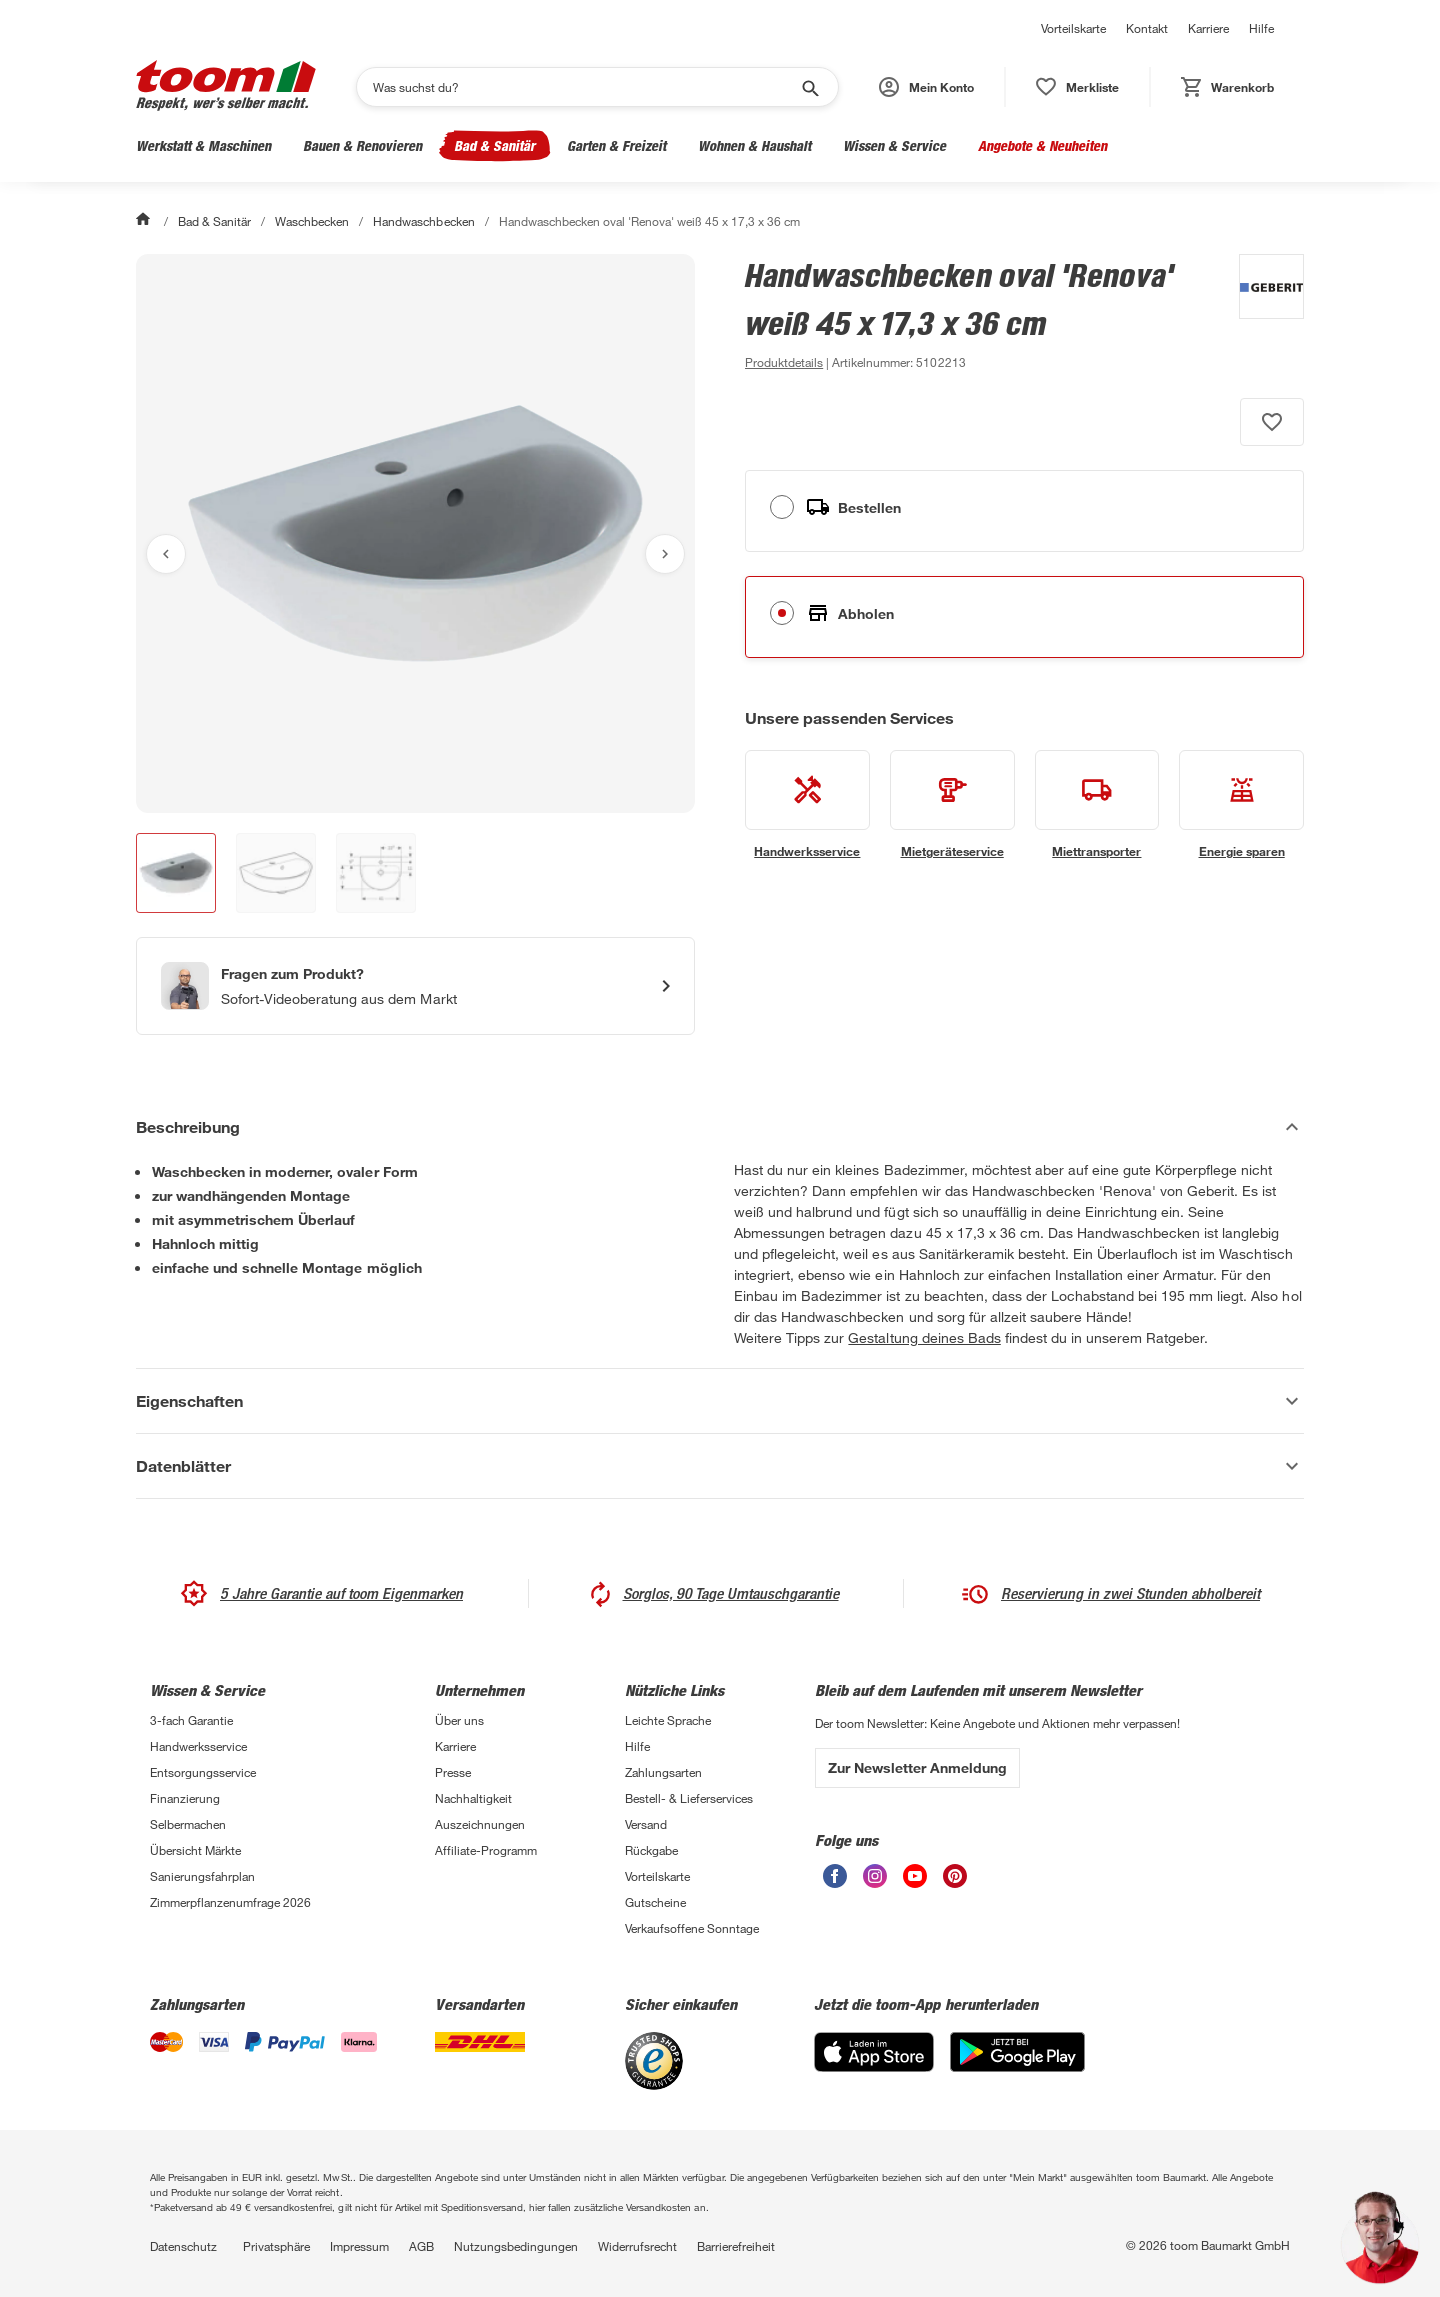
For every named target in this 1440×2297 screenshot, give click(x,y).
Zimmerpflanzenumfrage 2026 (230, 1902)
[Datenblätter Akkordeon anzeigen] (720, 1466)
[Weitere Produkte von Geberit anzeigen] (1261, 314)
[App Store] (874, 2066)
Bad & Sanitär (494, 145)
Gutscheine (655, 1902)
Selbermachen (188, 1824)
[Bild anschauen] (415, 533)
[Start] (145, 221)
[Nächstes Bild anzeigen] (665, 554)
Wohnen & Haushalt (754, 145)
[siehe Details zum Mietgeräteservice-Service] (952, 805)
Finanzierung (185, 1798)
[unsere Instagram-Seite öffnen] (875, 1882)
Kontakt (1147, 28)
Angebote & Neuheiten (1042, 145)
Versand (646, 1824)
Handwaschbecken (423, 221)
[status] (1077, 87)
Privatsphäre (276, 2246)
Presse (453, 1772)
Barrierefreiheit (736, 2246)
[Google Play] (1017, 2066)
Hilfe (1261, 28)
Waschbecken (312, 221)
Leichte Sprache (668, 1720)
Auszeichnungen (480, 1824)
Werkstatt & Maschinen (203, 145)
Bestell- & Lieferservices (689, 1798)
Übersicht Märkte (195, 1850)
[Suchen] (584, 87)
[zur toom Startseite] (226, 87)
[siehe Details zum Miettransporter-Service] (1097, 805)
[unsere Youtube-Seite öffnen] (915, 1882)
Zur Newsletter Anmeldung (917, 1767)
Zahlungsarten (663, 1772)
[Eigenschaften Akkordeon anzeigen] (720, 1401)
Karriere (1208, 28)
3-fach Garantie (191, 1720)
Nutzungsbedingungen (516, 2246)
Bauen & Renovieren (362, 145)
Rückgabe (651, 1850)
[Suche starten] (809, 87)
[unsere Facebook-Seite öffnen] (835, 1882)
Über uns (459, 1720)
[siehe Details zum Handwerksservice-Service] (807, 805)
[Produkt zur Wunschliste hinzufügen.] (1272, 422)
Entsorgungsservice (203, 1772)
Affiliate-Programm (486, 1850)
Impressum (359, 2246)
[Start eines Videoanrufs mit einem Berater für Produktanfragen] (415, 986)
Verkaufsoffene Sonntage (692, 1928)
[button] (926, 87)
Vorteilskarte (1073, 28)
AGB (421, 2246)
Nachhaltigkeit (473, 1798)
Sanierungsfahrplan (202, 1876)
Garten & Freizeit (616, 145)
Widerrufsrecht (637, 2246)
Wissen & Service (894, 145)
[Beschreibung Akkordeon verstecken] (720, 1127)
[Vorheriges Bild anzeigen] (166, 554)
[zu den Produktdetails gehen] (784, 362)
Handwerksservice (198, 1746)
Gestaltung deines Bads (924, 1337)
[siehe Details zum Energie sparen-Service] (1241, 805)
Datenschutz (183, 2246)
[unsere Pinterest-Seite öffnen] (955, 1882)
